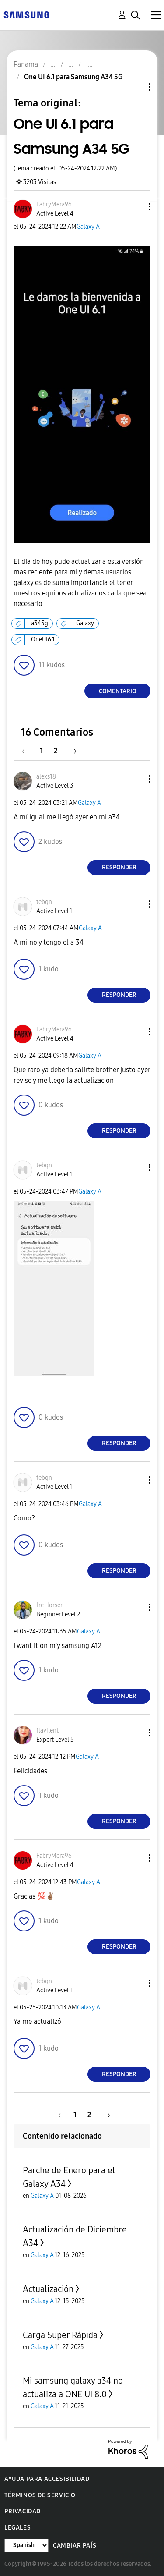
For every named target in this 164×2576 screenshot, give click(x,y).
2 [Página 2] (55, 751)
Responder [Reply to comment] (119, 867)
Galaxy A (88, 226)
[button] (135, 206)
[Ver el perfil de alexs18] (46, 776)
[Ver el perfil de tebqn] (44, 902)
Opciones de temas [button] (134, 87)
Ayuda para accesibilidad (46, 2479)
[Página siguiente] (72, 751)
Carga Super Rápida (60, 2335)
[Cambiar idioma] (26, 2545)
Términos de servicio (40, 2495)
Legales (17, 2527)
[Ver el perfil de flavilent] (47, 1730)
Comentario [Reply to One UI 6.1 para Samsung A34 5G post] (117, 691)
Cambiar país (74, 2545)
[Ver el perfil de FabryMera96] (54, 204)
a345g (39, 623)
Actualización (48, 2289)
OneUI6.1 (43, 639)
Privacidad (22, 2511)
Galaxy (85, 623)
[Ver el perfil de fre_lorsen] (50, 1605)
